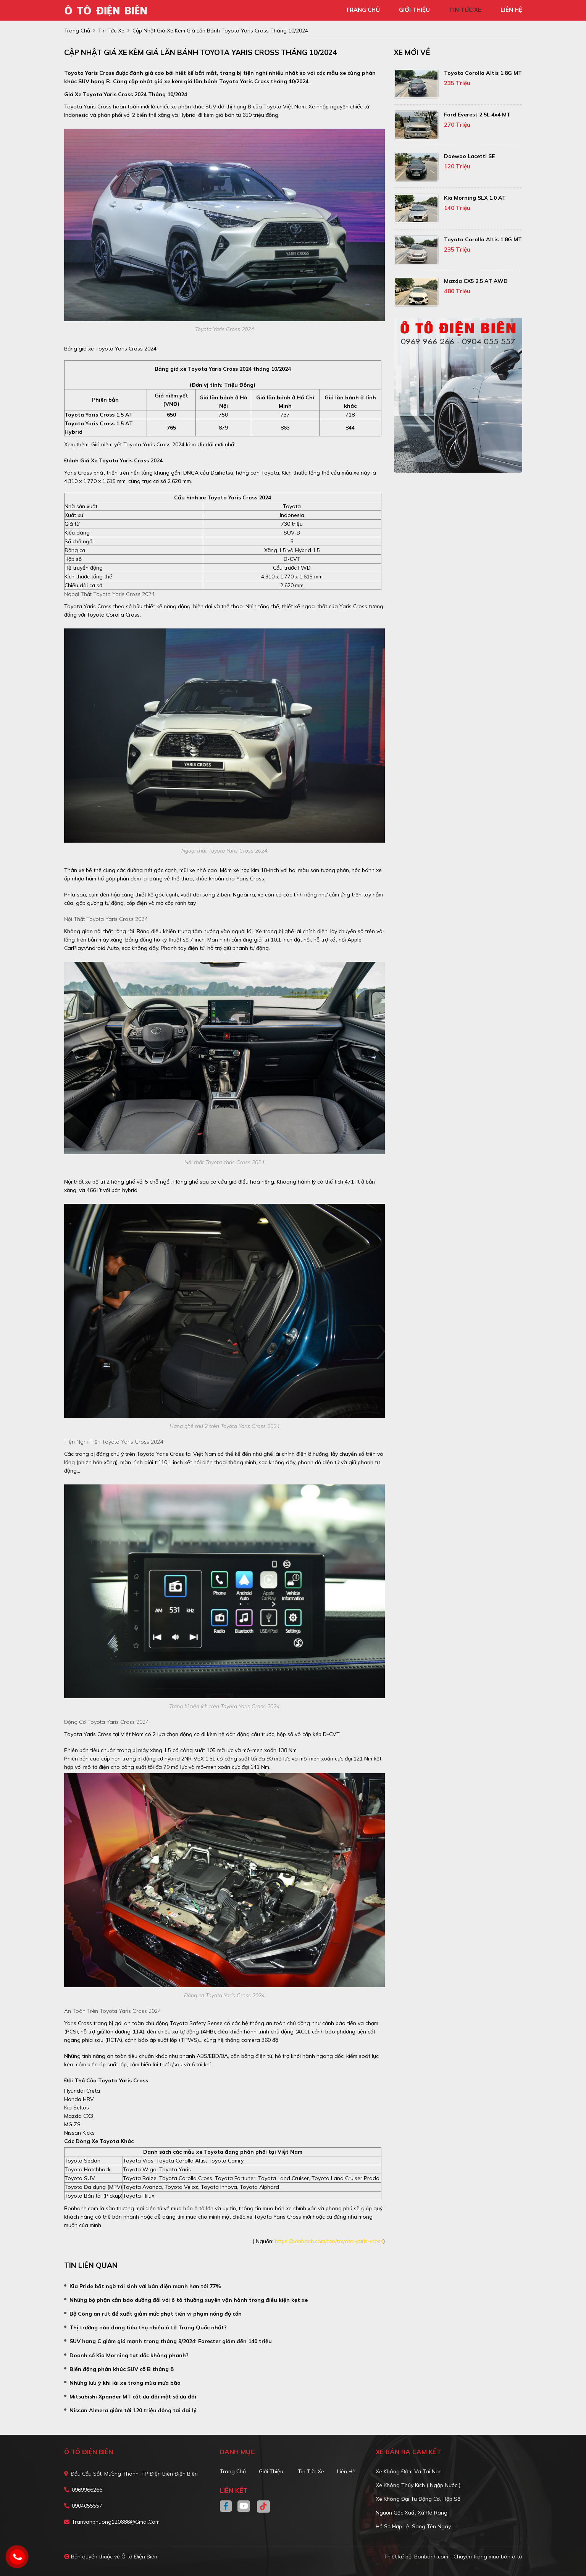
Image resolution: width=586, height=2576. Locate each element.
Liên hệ (346, 2471)
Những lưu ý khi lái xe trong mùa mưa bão (125, 2382)
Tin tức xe (311, 2471)
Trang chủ (233, 2471)
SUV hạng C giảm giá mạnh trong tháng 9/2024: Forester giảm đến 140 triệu (170, 2341)
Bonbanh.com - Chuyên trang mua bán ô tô (468, 2556)
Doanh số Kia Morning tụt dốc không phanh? (129, 2355)
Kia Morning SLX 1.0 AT (475, 197)
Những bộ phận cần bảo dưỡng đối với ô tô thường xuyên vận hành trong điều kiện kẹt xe (188, 2300)
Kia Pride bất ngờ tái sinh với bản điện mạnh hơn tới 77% (145, 2286)
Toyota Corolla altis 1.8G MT (483, 72)
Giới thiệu (271, 2471)
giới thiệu (414, 9)
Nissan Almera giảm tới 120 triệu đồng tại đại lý (133, 2410)
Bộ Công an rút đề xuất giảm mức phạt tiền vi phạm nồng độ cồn (155, 2313)
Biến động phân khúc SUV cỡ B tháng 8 (121, 2369)
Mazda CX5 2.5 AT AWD (476, 281)
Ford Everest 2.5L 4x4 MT (477, 114)
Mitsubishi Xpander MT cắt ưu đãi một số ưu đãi (132, 2396)
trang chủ (362, 9)
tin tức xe (465, 9)
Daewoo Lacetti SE (469, 156)
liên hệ (511, 9)
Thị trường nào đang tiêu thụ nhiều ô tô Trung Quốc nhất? (148, 2327)
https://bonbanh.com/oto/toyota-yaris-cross (329, 2241)
